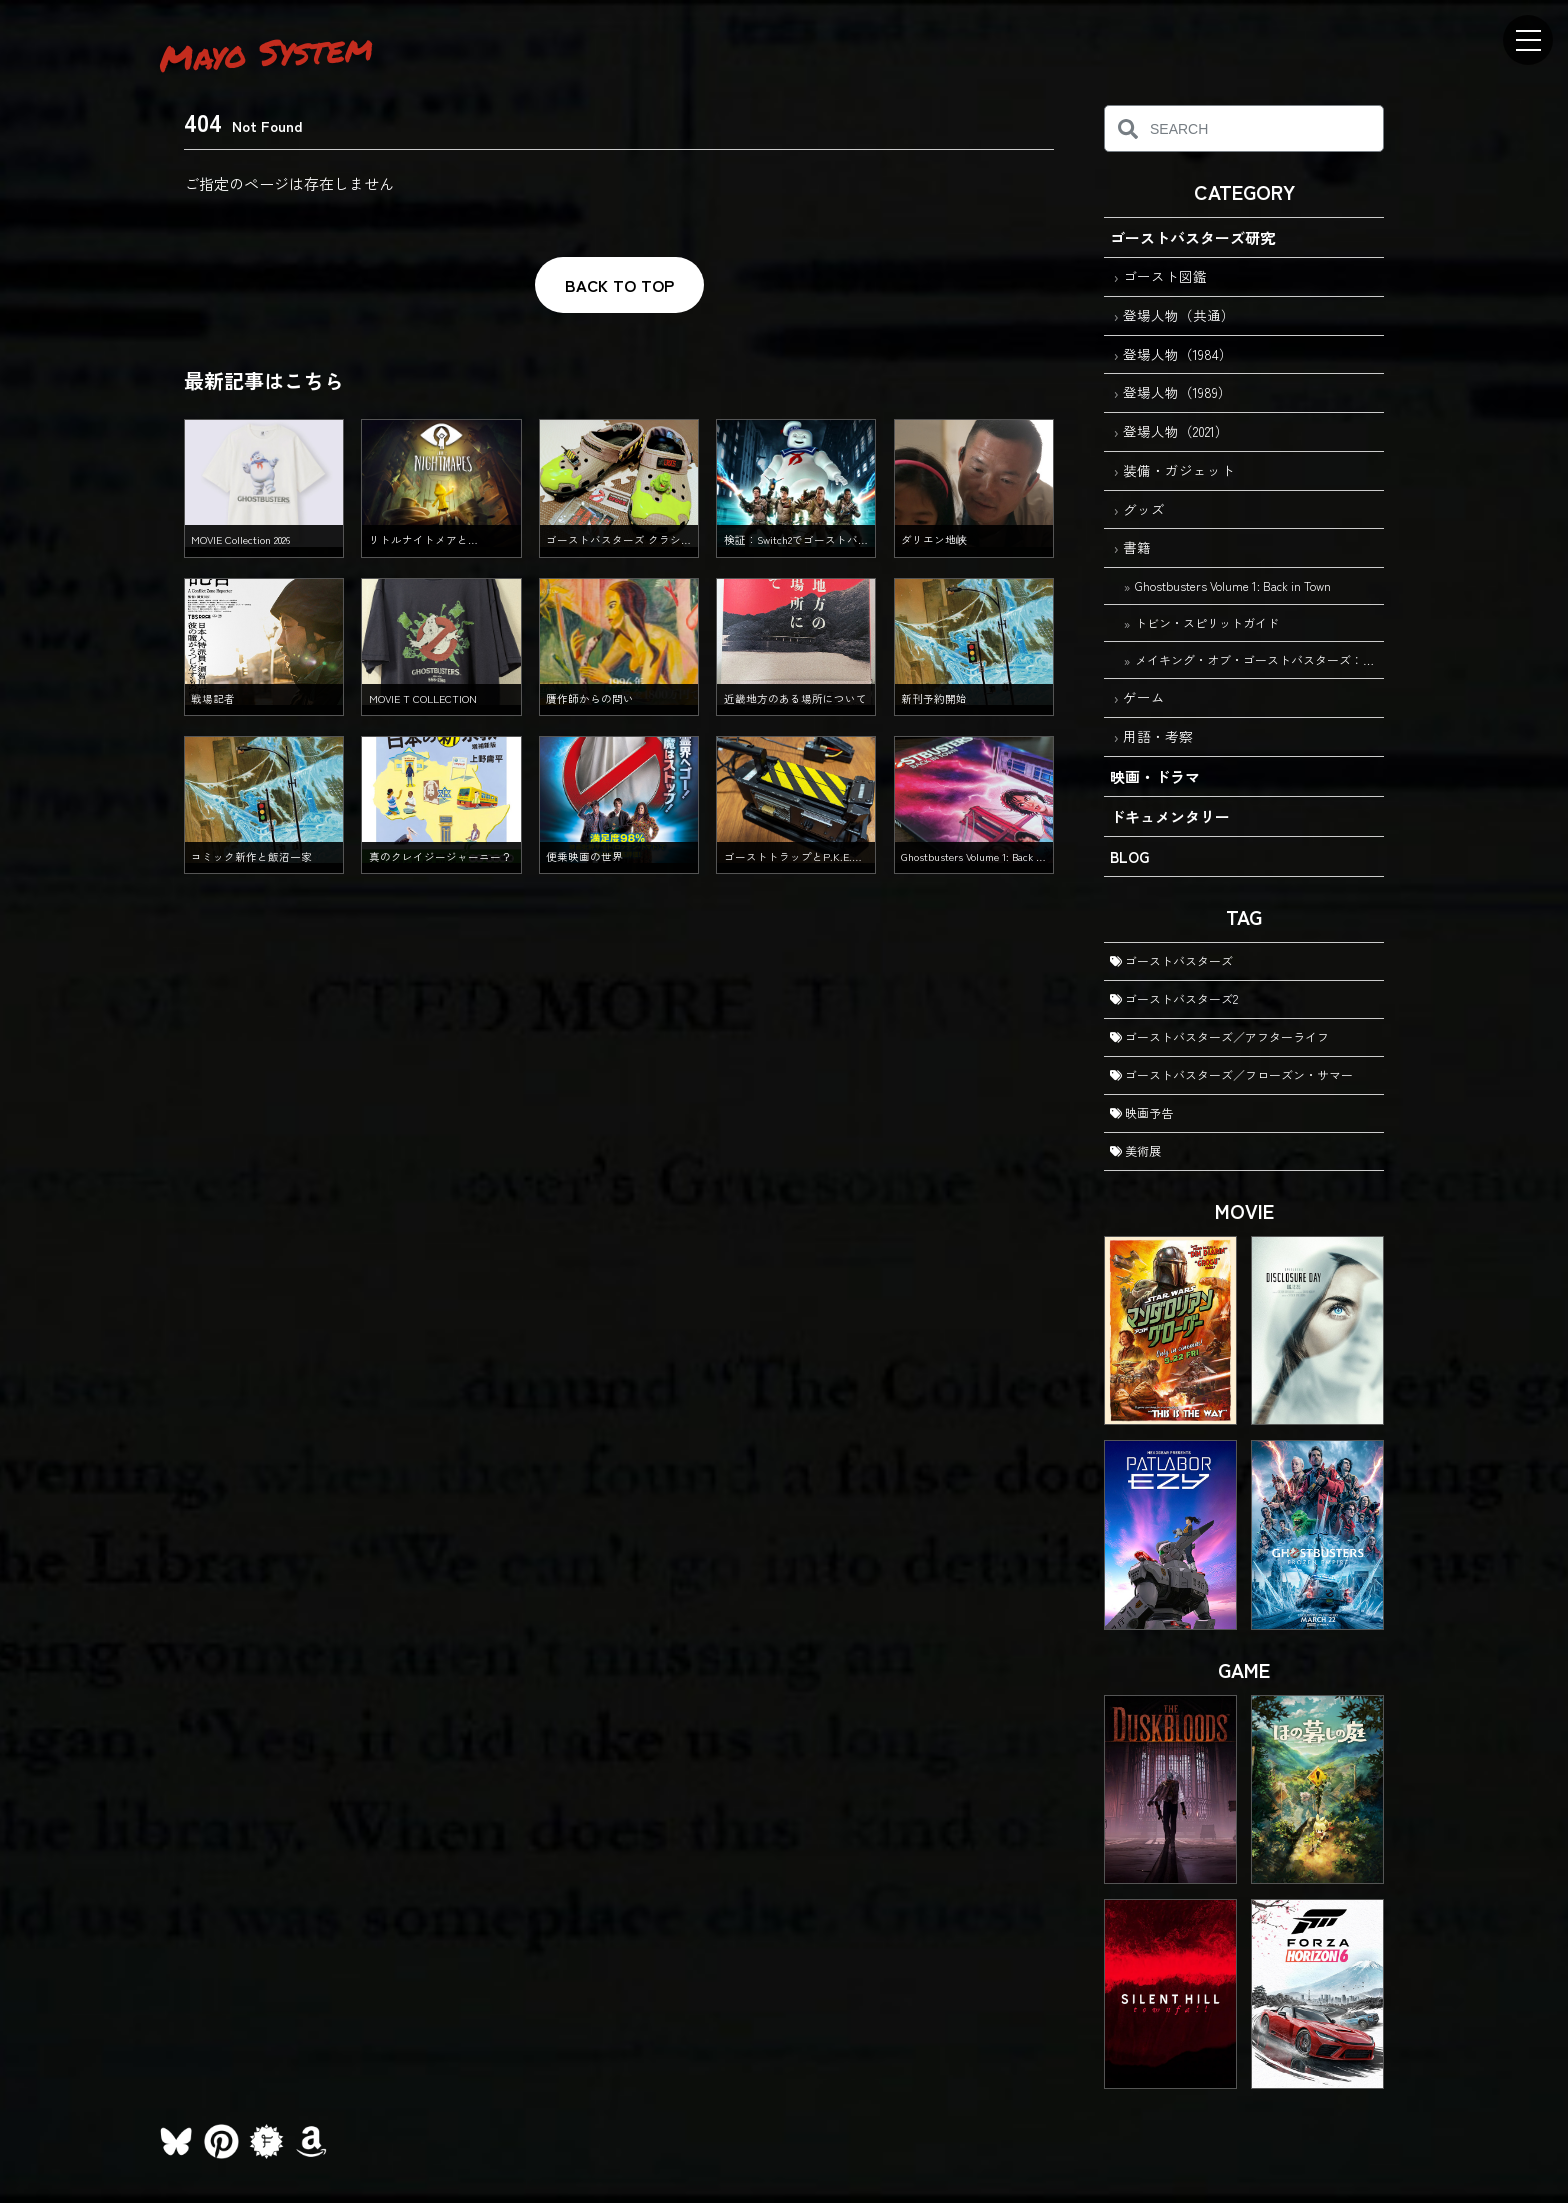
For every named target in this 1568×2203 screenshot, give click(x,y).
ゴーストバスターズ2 (1174, 998)
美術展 (1135, 1150)
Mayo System (266, 52)
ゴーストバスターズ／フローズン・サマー (1231, 1074)
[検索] (1127, 128)
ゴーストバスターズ (1171, 960)
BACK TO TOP (619, 285)
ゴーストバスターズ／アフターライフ (1219, 1036)
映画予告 (1141, 1112)
